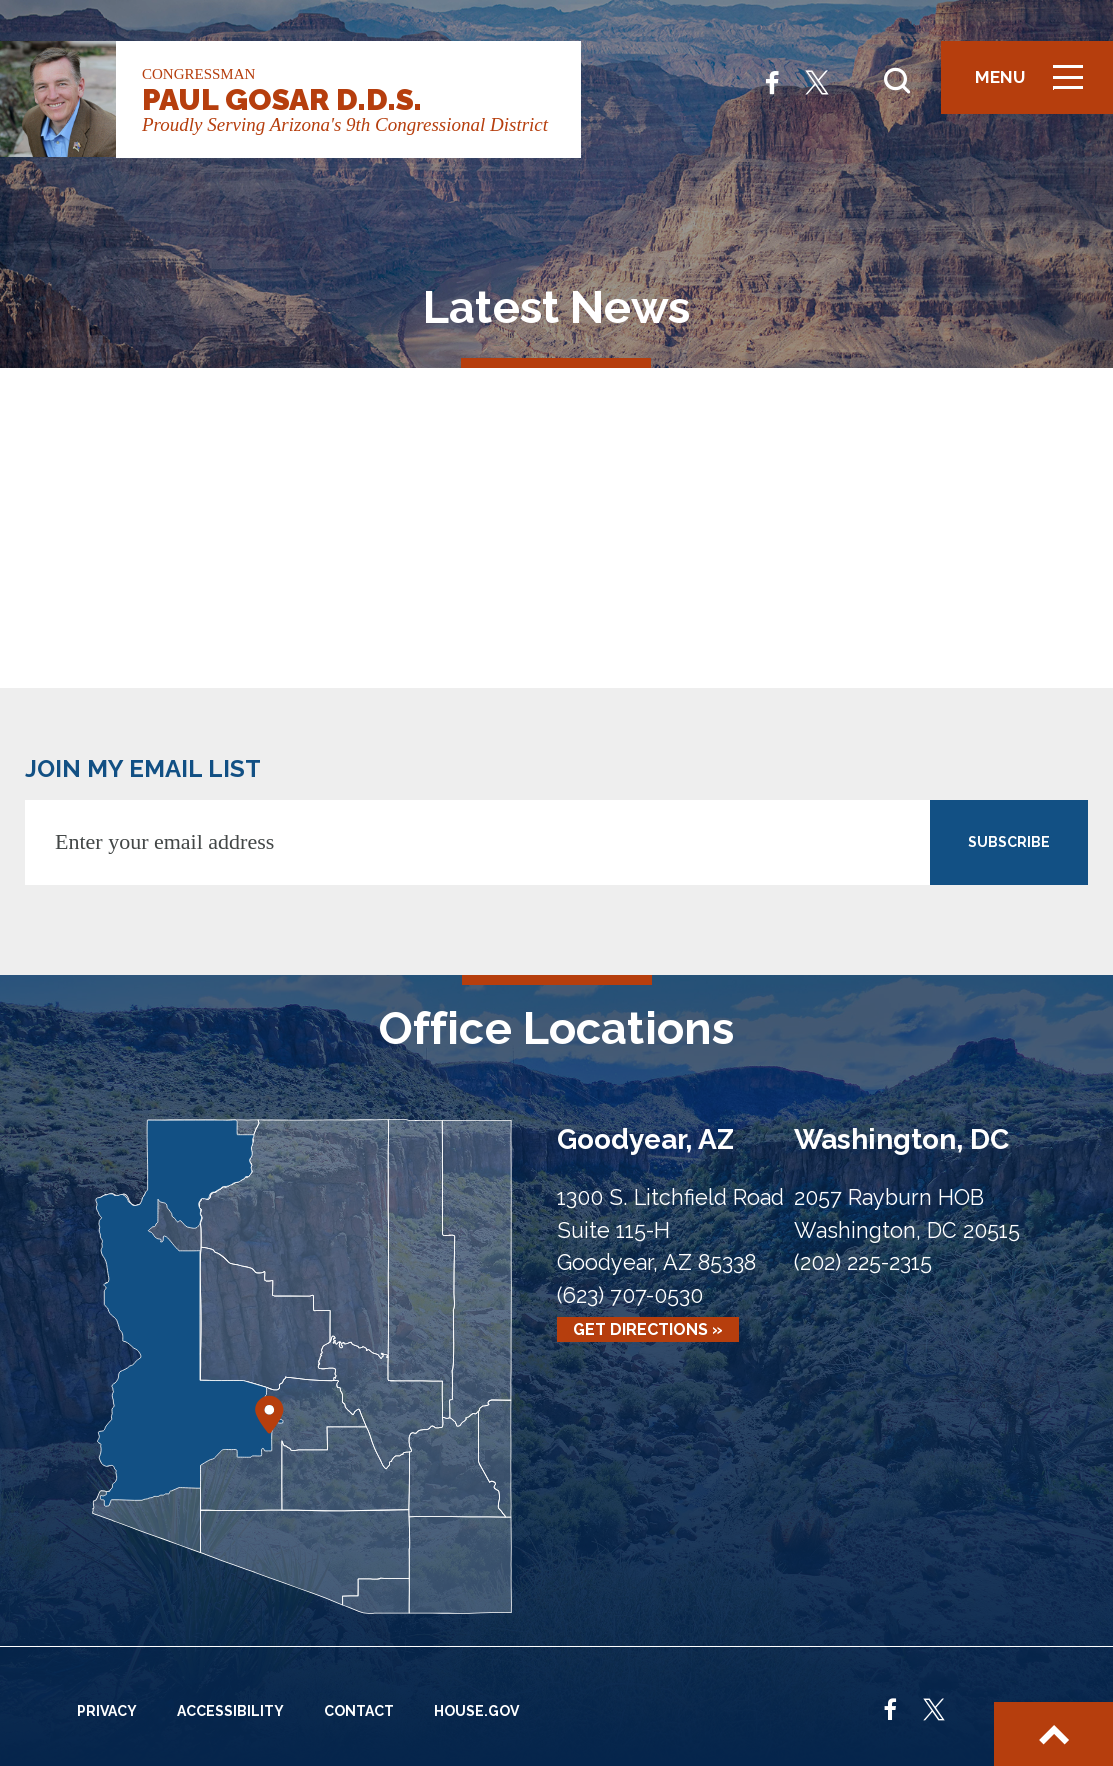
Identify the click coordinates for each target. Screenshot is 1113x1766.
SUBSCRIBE (1009, 842)
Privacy (107, 1711)
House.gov (476, 1711)
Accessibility (230, 1711)
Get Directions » (648, 1329)
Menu (1036, 85)
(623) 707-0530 (630, 1295)
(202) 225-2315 (863, 1262)
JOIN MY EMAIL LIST (143, 768)
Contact (359, 1711)
